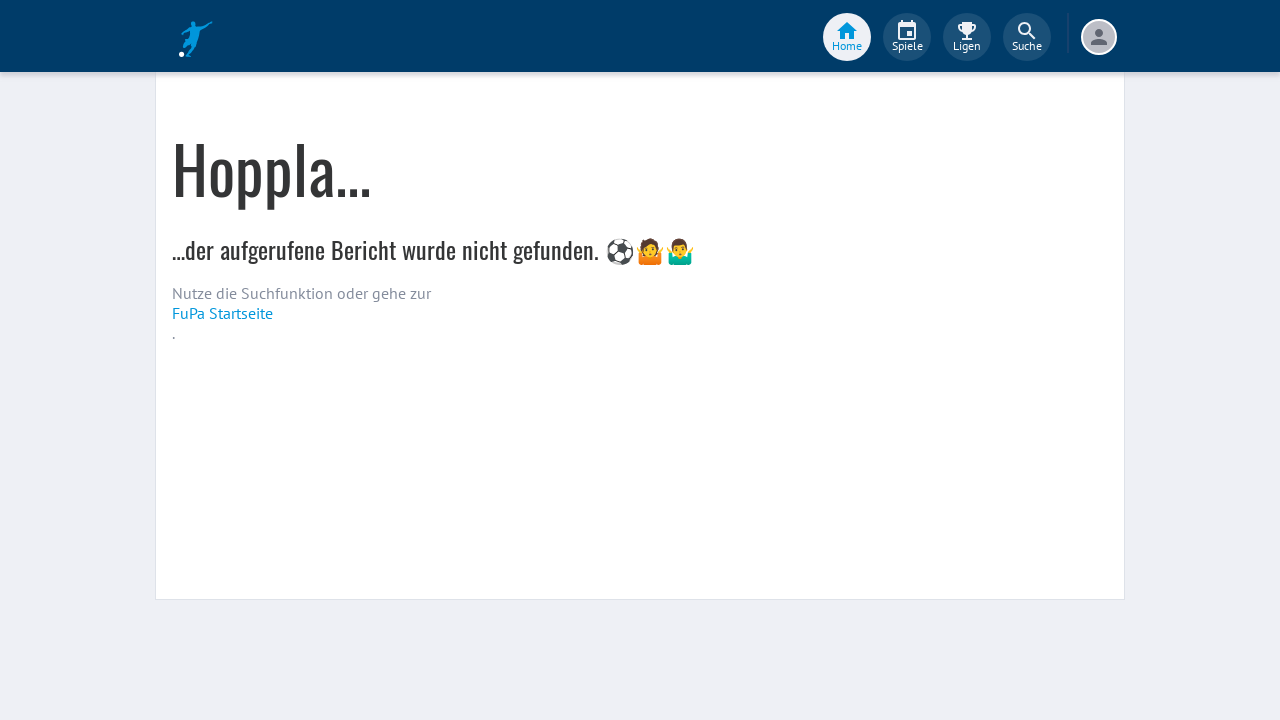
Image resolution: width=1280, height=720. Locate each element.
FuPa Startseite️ (222, 313)
